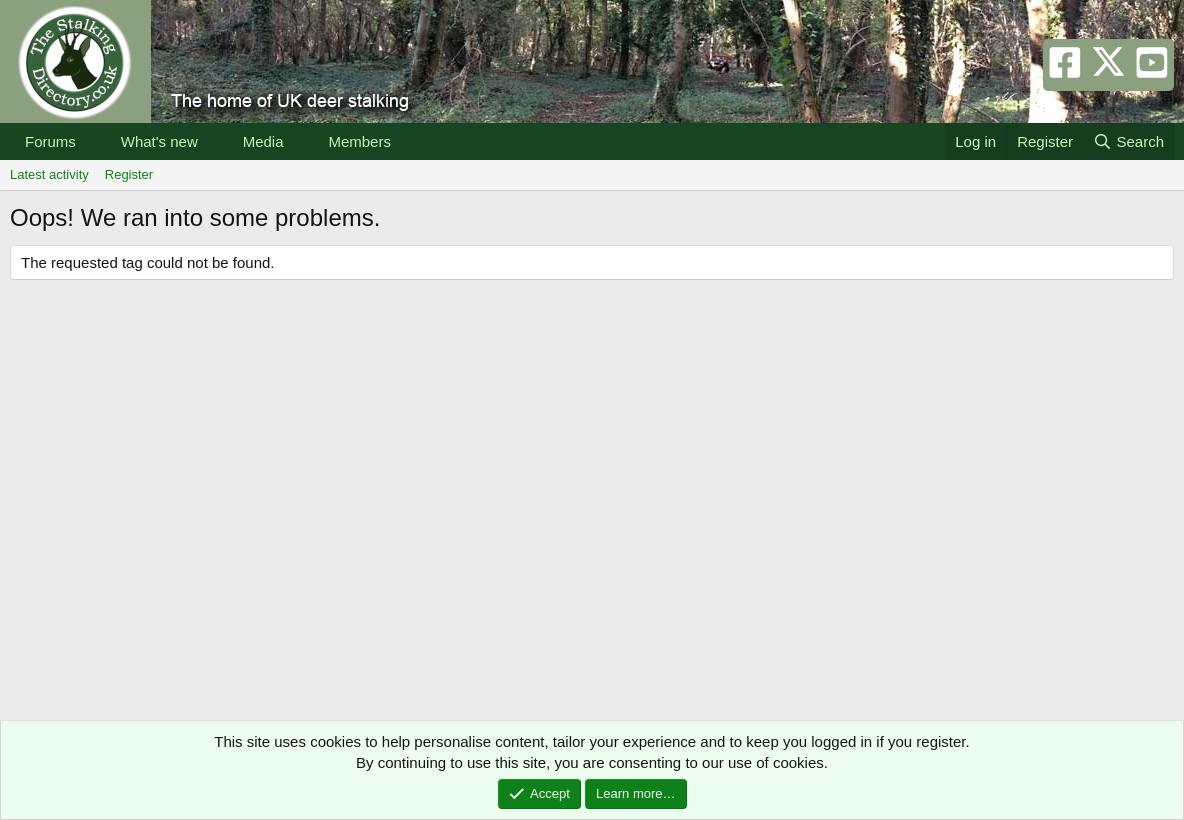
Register (129, 174)
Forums (50, 141)
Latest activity (49, 174)
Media (263, 141)
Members (359, 141)
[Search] (1128, 141)
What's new (159, 141)
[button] (92, 141)
